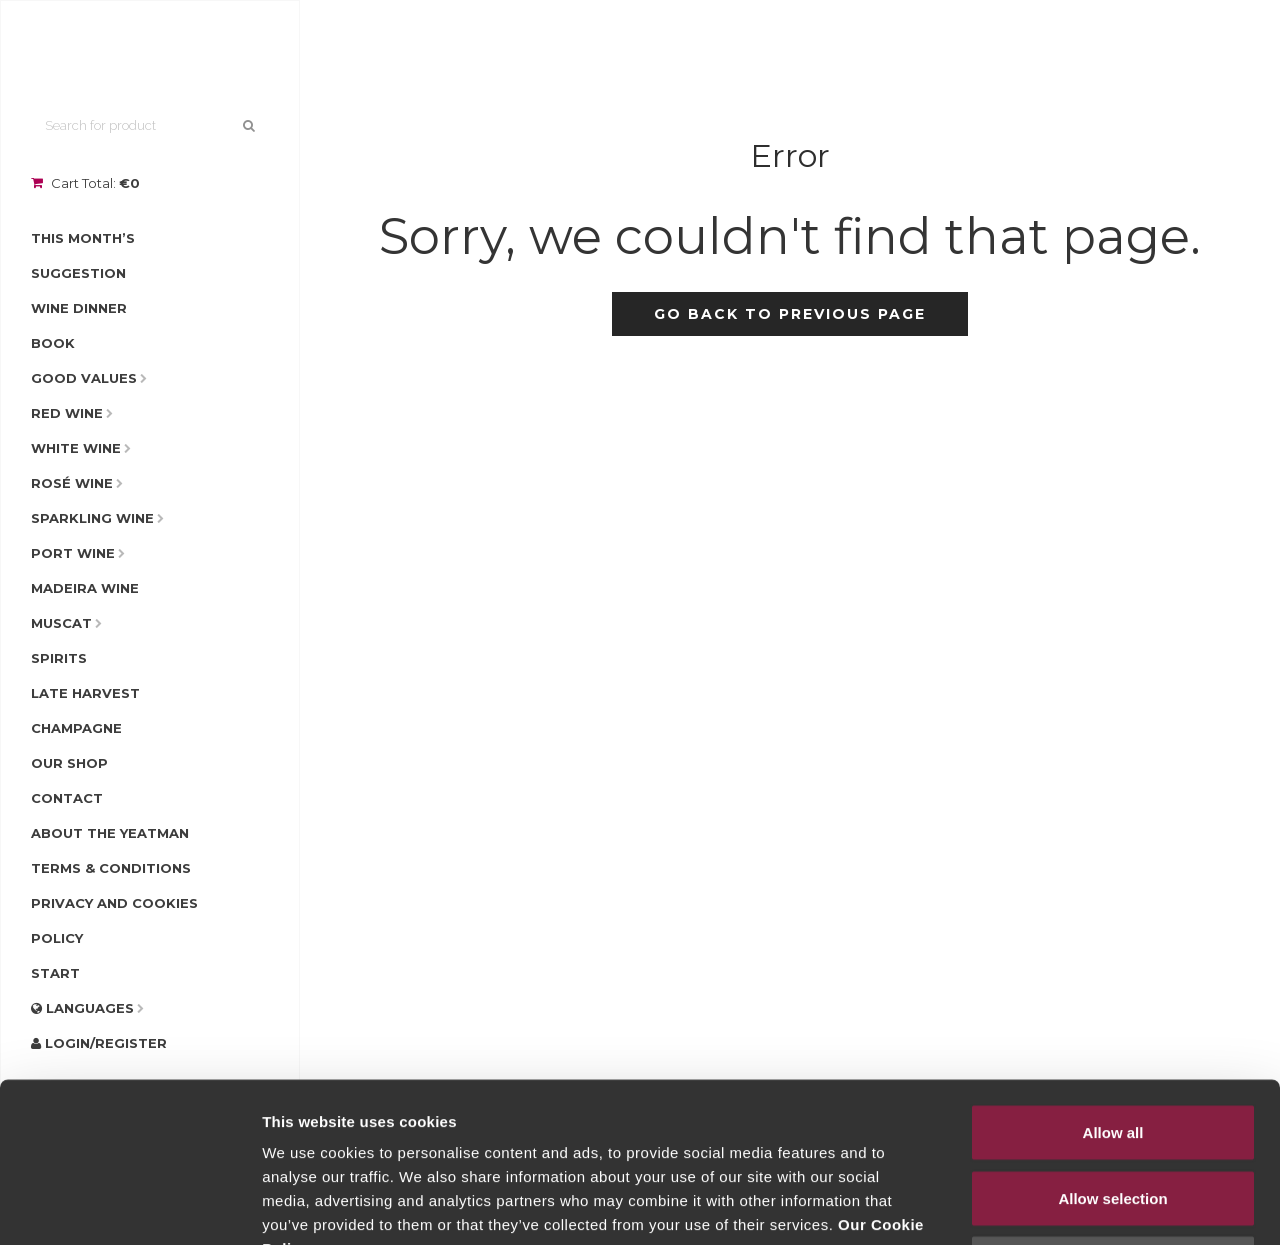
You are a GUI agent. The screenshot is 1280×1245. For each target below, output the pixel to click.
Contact (67, 798)
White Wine (76, 448)
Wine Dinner (79, 308)
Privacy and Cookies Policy (114, 920)
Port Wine (73, 553)
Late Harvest (85, 693)
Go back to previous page (790, 314)
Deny (1113, 1113)
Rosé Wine (72, 483)
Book (53, 343)
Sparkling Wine (92, 518)
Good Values (84, 378)
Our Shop (69, 763)
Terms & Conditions (111, 868)
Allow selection (1112, 1048)
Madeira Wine (85, 588)
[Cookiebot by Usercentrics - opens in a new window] (129, 1206)
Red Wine (67, 413)
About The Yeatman (110, 833)
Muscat (61, 623)
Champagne (76, 728)
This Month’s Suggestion (83, 255)
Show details (1049, 1205)
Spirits (59, 658)
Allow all (1113, 982)
